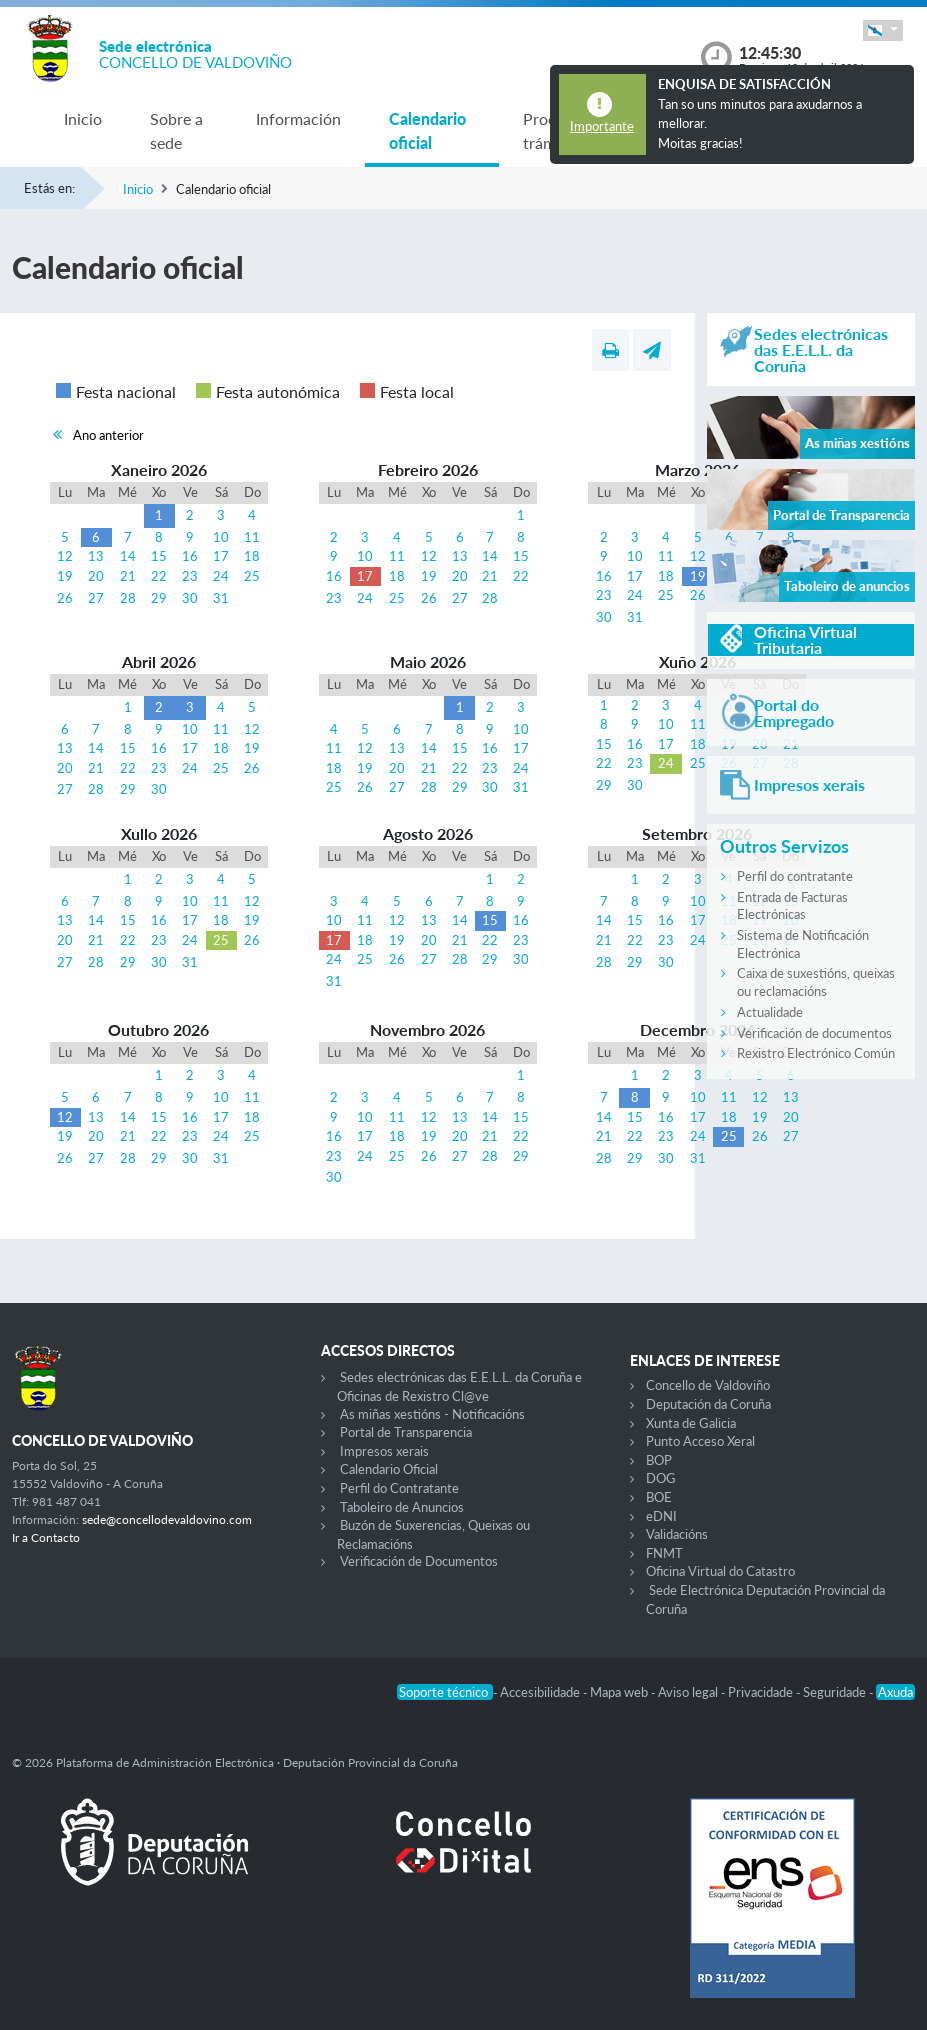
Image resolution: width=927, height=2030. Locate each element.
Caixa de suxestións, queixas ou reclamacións (816, 982)
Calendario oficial (427, 130)
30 (190, 598)
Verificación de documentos (814, 1033)
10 (221, 537)
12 (65, 556)
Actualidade (770, 1012)
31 (221, 598)
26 (65, 598)
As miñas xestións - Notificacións (432, 1414)
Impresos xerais (384, 1451)
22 (159, 576)
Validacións (677, 1534)
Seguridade (836, 1692)
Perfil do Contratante (399, 1488)
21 (128, 576)
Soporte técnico (445, 1692)
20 (96, 576)
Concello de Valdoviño (708, 1385)
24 (221, 576)
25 (252, 576)
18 (252, 556)
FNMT (664, 1553)
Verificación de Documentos (419, 1561)
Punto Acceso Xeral (700, 1441)
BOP (659, 1460)
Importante (602, 126)
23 (190, 576)
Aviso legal (689, 1692)
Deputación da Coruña (708, 1404)
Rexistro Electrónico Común (816, 1053)
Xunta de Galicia (691, 1423)
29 (159, 598)
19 (65, 576)
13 (96, 556)
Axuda (895, 1692)
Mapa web (620, 1692)
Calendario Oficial (389, 1469)
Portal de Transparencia (406, 1432)
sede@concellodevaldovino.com (167, 1519)
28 (128, 598)
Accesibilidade (541, 1692)
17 (221, 556)
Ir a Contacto (46, 1537)
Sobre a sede (176, 130)
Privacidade (762, 1692)
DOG (661, 1478)
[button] (883, 30)
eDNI (661, 1516)
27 (96, 598)
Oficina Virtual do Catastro (720, 1571)
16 (190, 556)
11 (252, 537)
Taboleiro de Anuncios (402, 1507)
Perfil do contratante (795, 876)
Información (298, 118)
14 (128, 556)
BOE (659, 1497)
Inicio (83, 118)
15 (159, 556)
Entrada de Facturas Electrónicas (792, 906)
